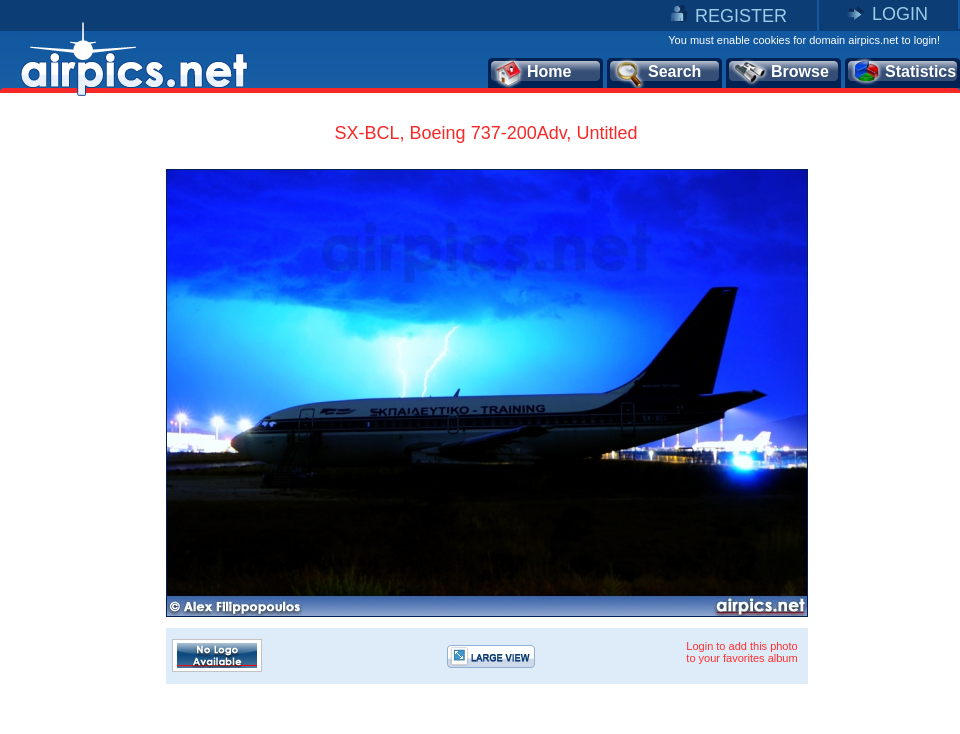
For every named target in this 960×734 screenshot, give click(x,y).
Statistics (903, 73)
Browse (780, 73)
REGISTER (741, 16)
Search (657, 73)
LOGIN (900, 14)
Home (532, 73)
